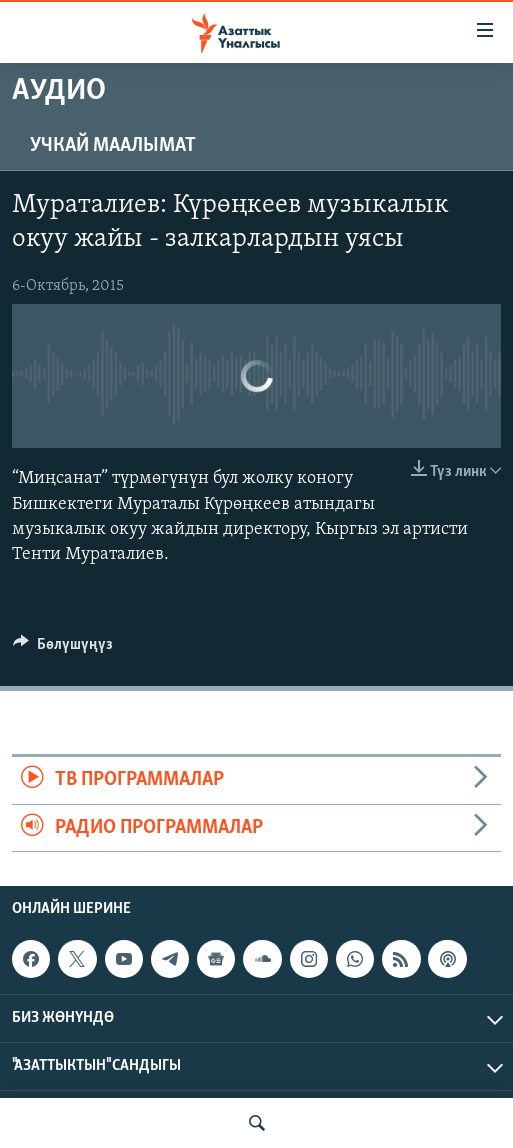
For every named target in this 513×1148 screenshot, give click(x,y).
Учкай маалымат (113, 146)
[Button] (63, 649)
